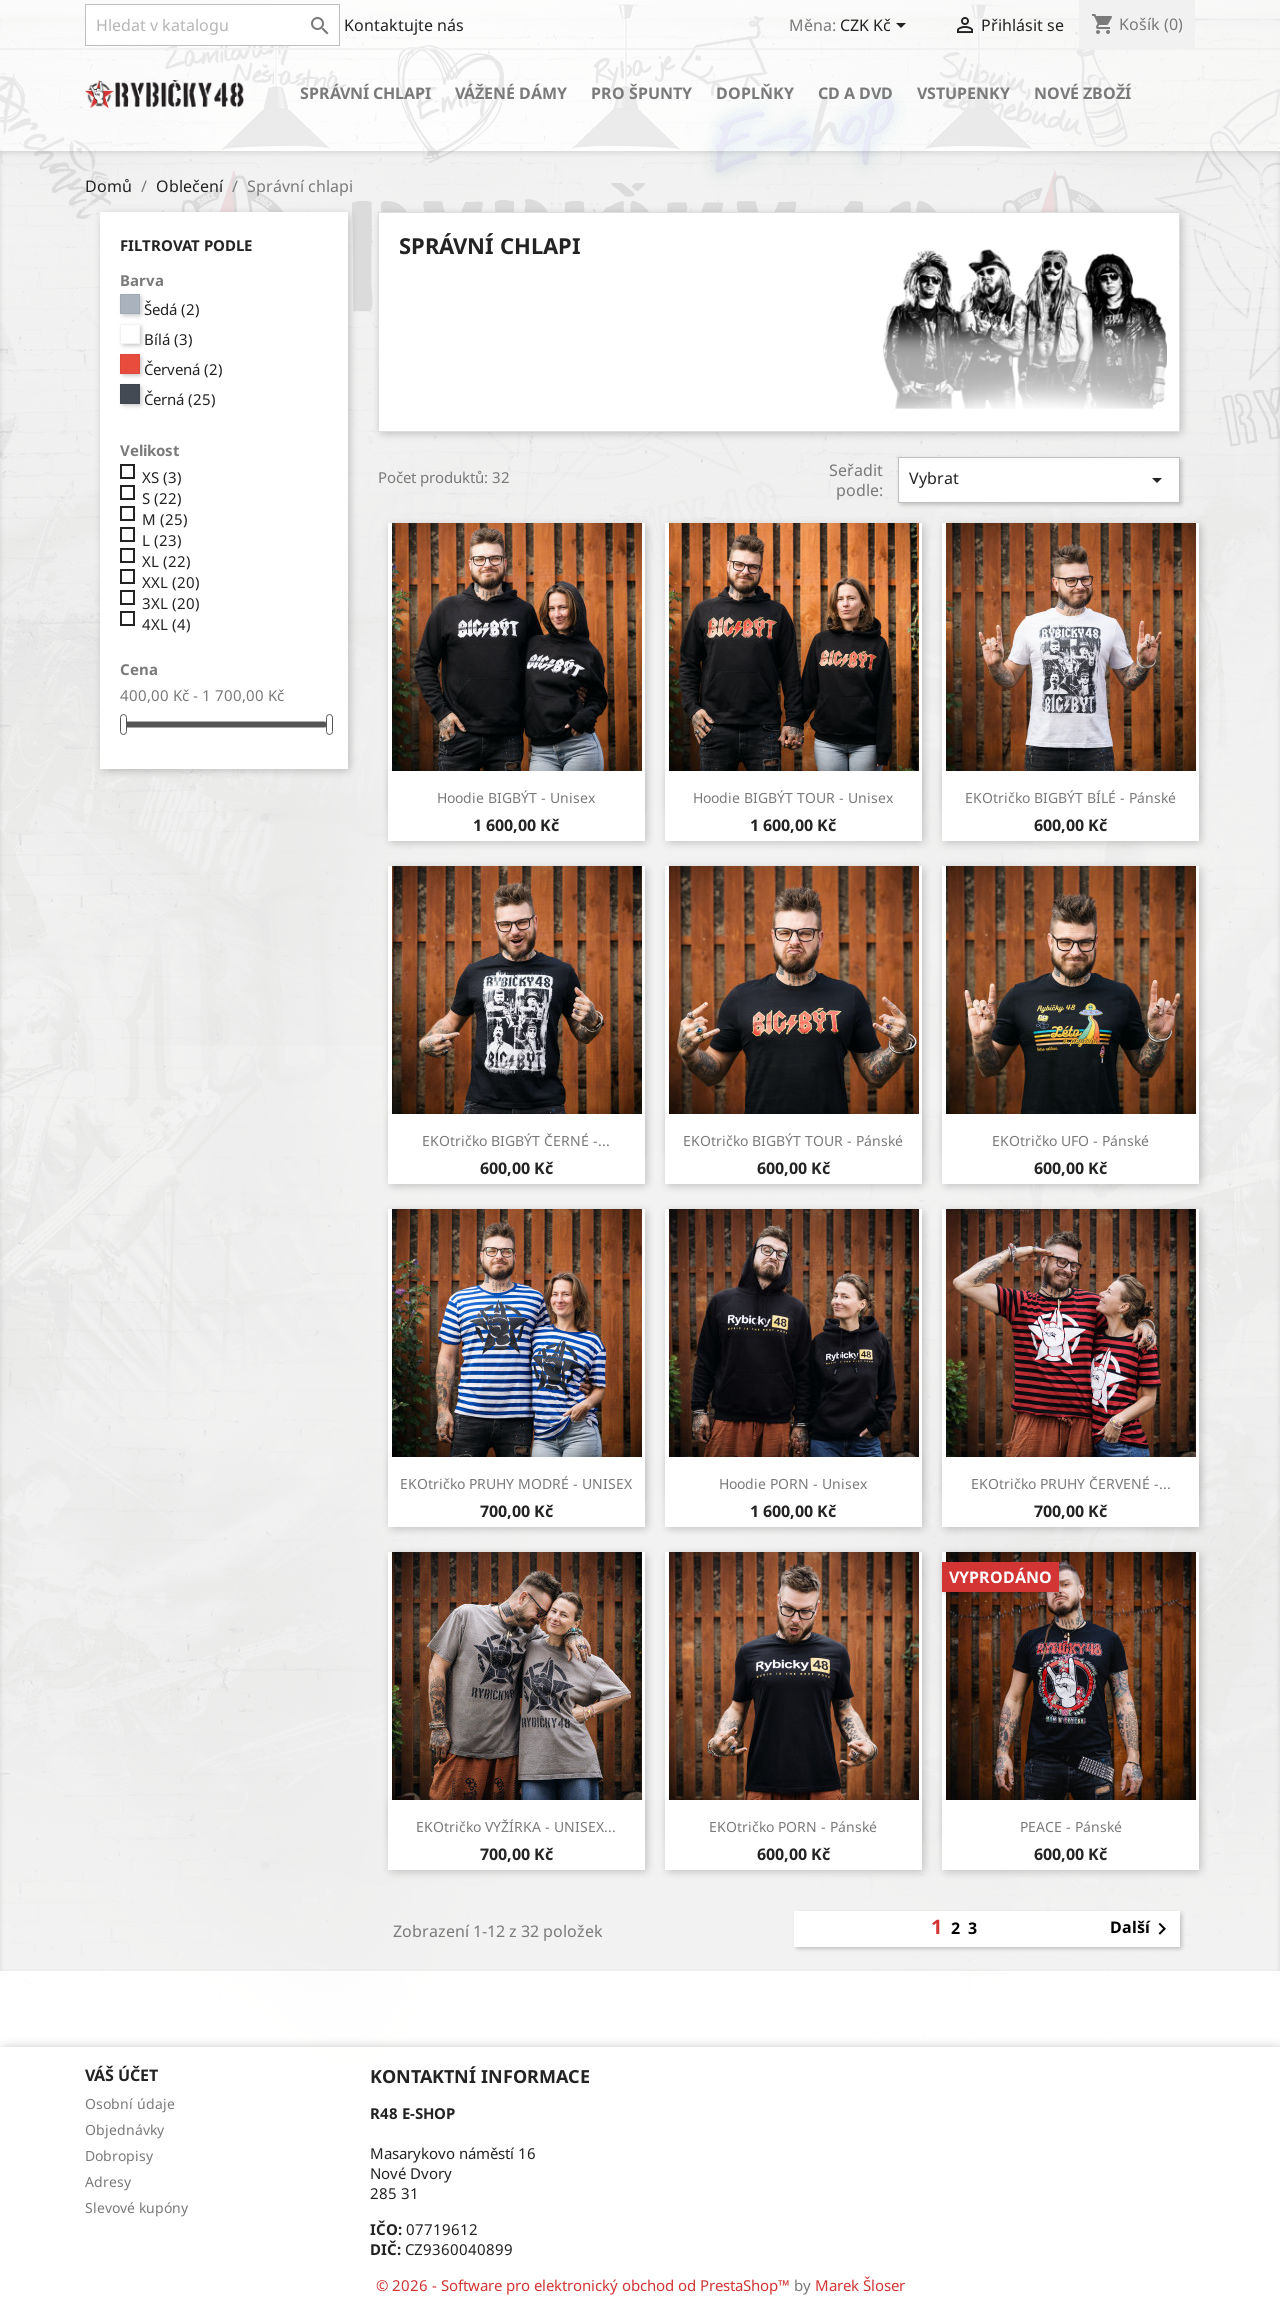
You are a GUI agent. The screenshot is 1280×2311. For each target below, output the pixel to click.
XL (166, 561)
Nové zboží (1082, 93)
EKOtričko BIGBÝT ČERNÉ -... (516, 1140)
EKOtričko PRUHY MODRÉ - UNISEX (516, 1483)
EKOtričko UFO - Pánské (1070, 1140)
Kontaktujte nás (404, 25)
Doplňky (755, 93)
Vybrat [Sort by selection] (1039, 479)
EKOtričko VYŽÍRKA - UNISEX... (516, 1826)
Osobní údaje (130, 2103)
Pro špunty (641, 93)
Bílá (168, 339)
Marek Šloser (860, 2285)
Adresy (108, 2181)
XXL (171, 582)
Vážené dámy (511, 93)
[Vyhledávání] (212, 25)
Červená (183, 369)
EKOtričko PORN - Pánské (793, 1826)
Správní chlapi (365, 93)
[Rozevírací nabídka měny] (876, 27)
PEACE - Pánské (1071, 1826)
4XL (166, 624)
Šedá (172, 309)
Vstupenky (963, 93)
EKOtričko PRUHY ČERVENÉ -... (1071, 1483)
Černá (180, 399)
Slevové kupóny (136, 2207)
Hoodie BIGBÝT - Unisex (516, 797)
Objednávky (124, 2129)
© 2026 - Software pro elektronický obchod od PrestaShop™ (585, 2285)
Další (1142, 1929)
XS (162, 477)
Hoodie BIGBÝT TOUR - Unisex (793, 797)
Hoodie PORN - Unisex (793, 1483)
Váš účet (121, 2075)
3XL (171, 603)
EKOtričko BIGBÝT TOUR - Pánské (793, 1140)
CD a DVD (855, 93)
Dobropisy (119, 2155)
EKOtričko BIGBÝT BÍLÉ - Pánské (1070, 797)
